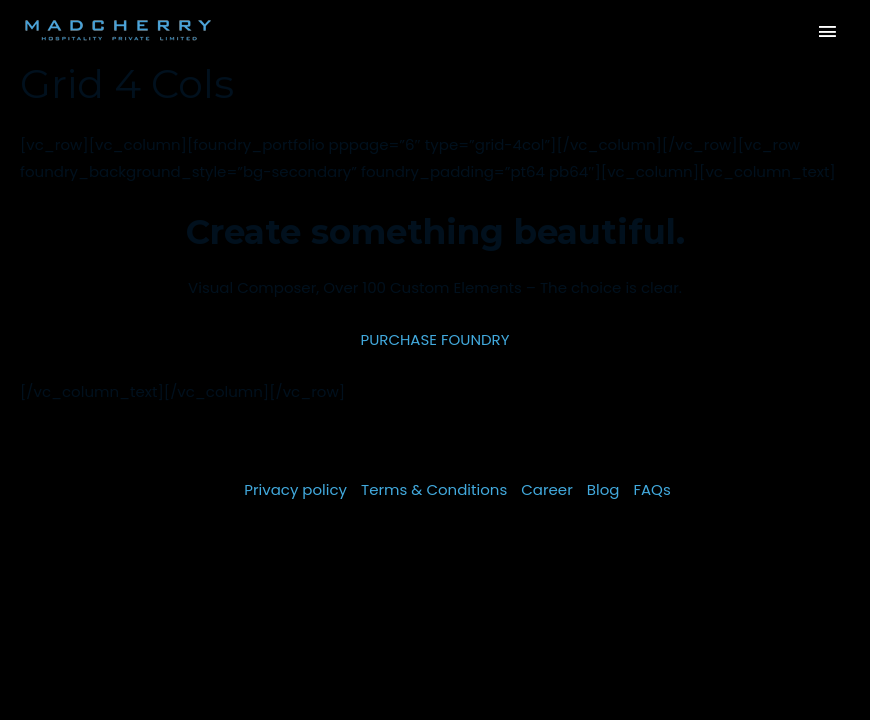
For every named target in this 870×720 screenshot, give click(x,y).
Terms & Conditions (434, 489)
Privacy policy (295, 489)
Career (547, 489)
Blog (603, 489)
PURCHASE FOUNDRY (434, 339)
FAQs (651, 489)
